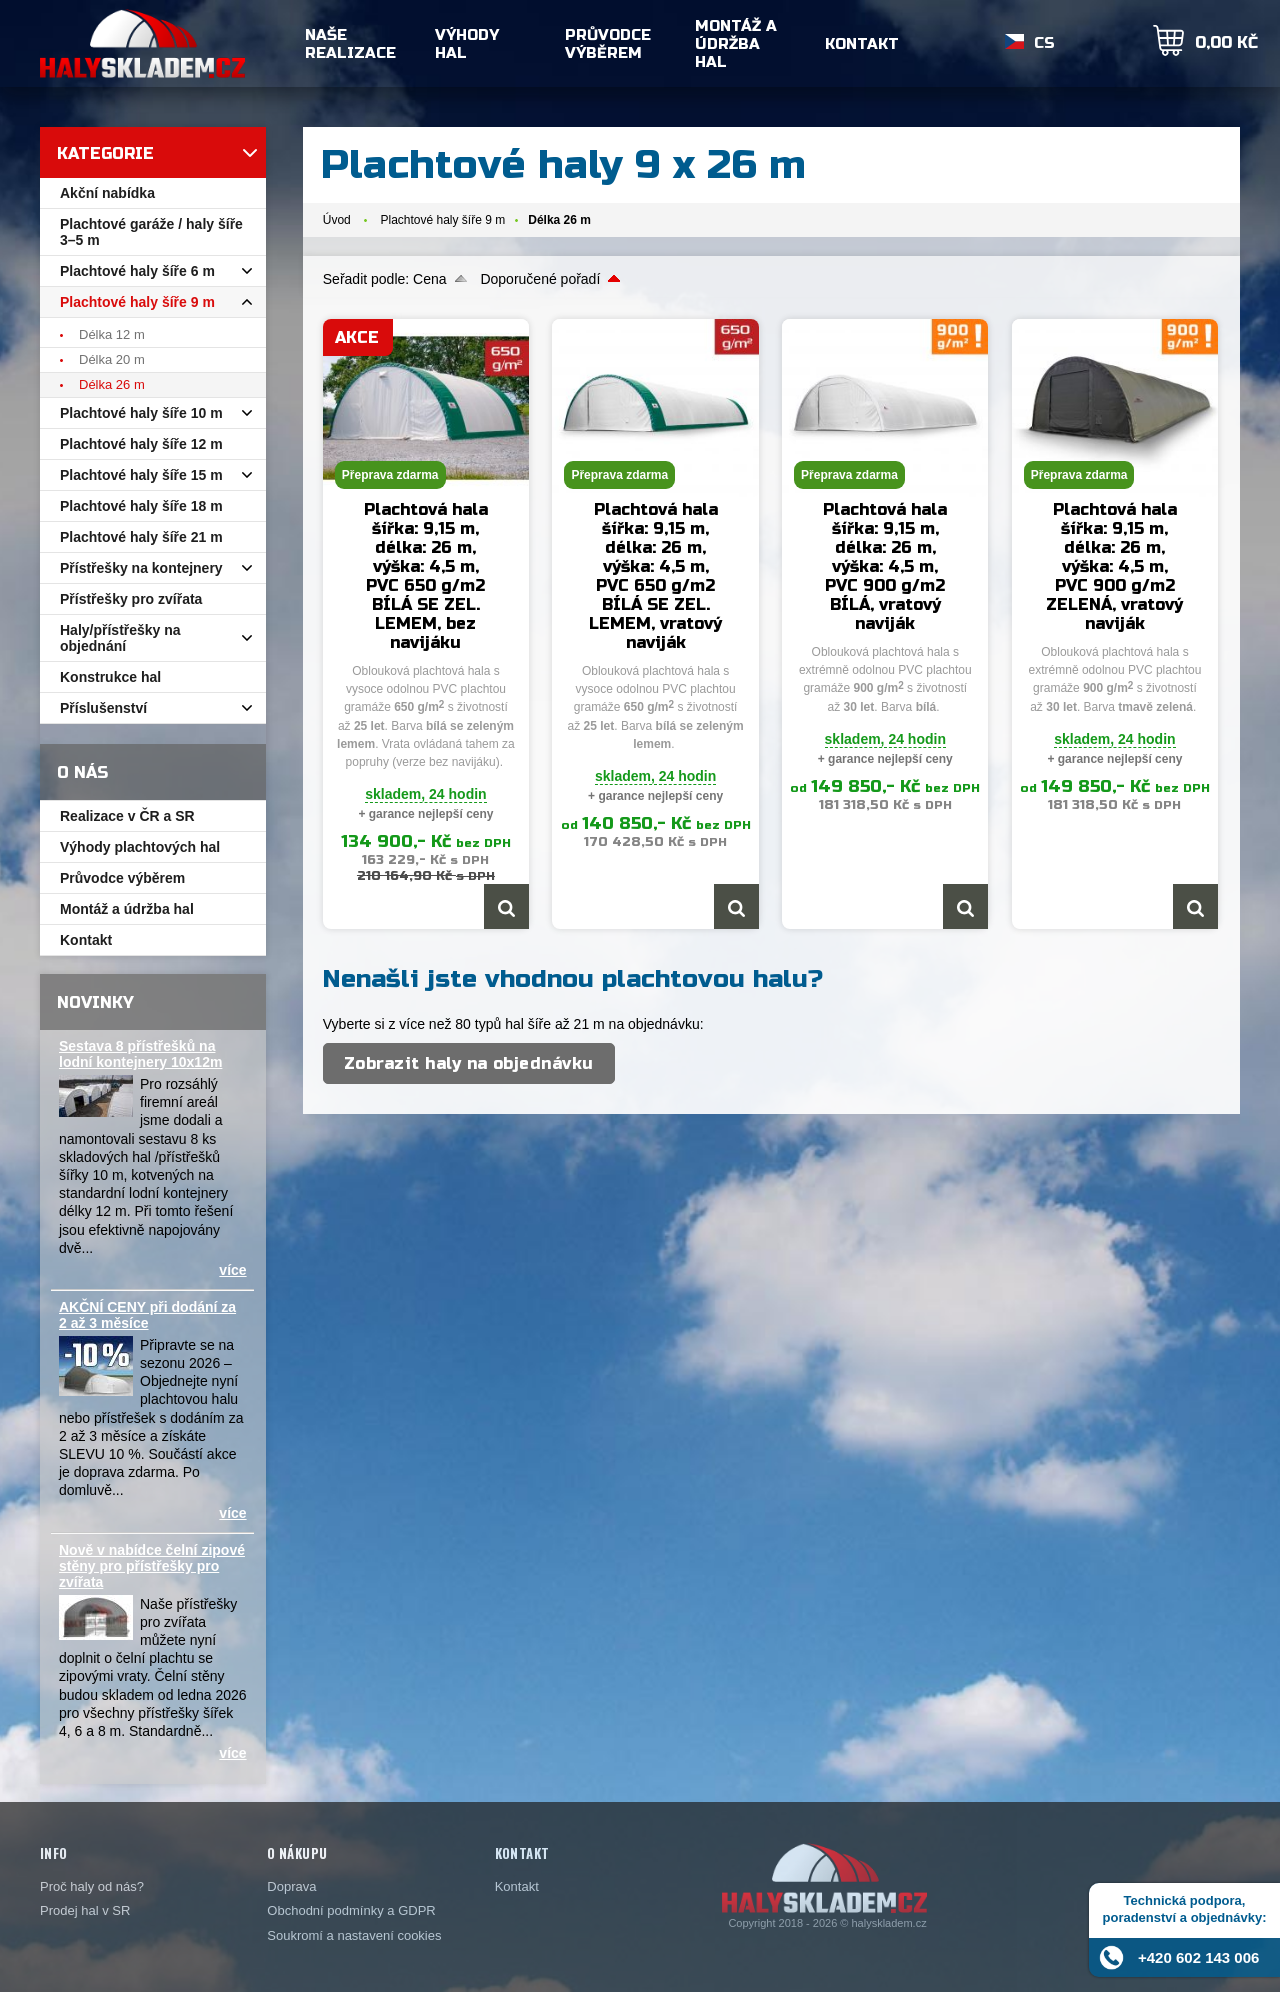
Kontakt (862, 44)
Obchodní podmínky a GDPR (351, 1910)
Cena (429, 279)
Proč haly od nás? (92, 1886)
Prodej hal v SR (85, 1910)
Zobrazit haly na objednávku (469, 1063)
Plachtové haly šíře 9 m (442, 220)
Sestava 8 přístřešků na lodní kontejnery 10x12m (140, 1054)
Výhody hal (467, 44)
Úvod (337, 220)
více (232, 1270)
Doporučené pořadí (540, 279)
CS (1044, 44)
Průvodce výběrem (608, 44)
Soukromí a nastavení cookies (354, 1935)
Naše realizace (350, 44)
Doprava (291, 1886)
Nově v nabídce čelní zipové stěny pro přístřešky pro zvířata (152, 1566)
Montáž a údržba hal (736, 44)
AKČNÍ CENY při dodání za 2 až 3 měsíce (147, 1315)
